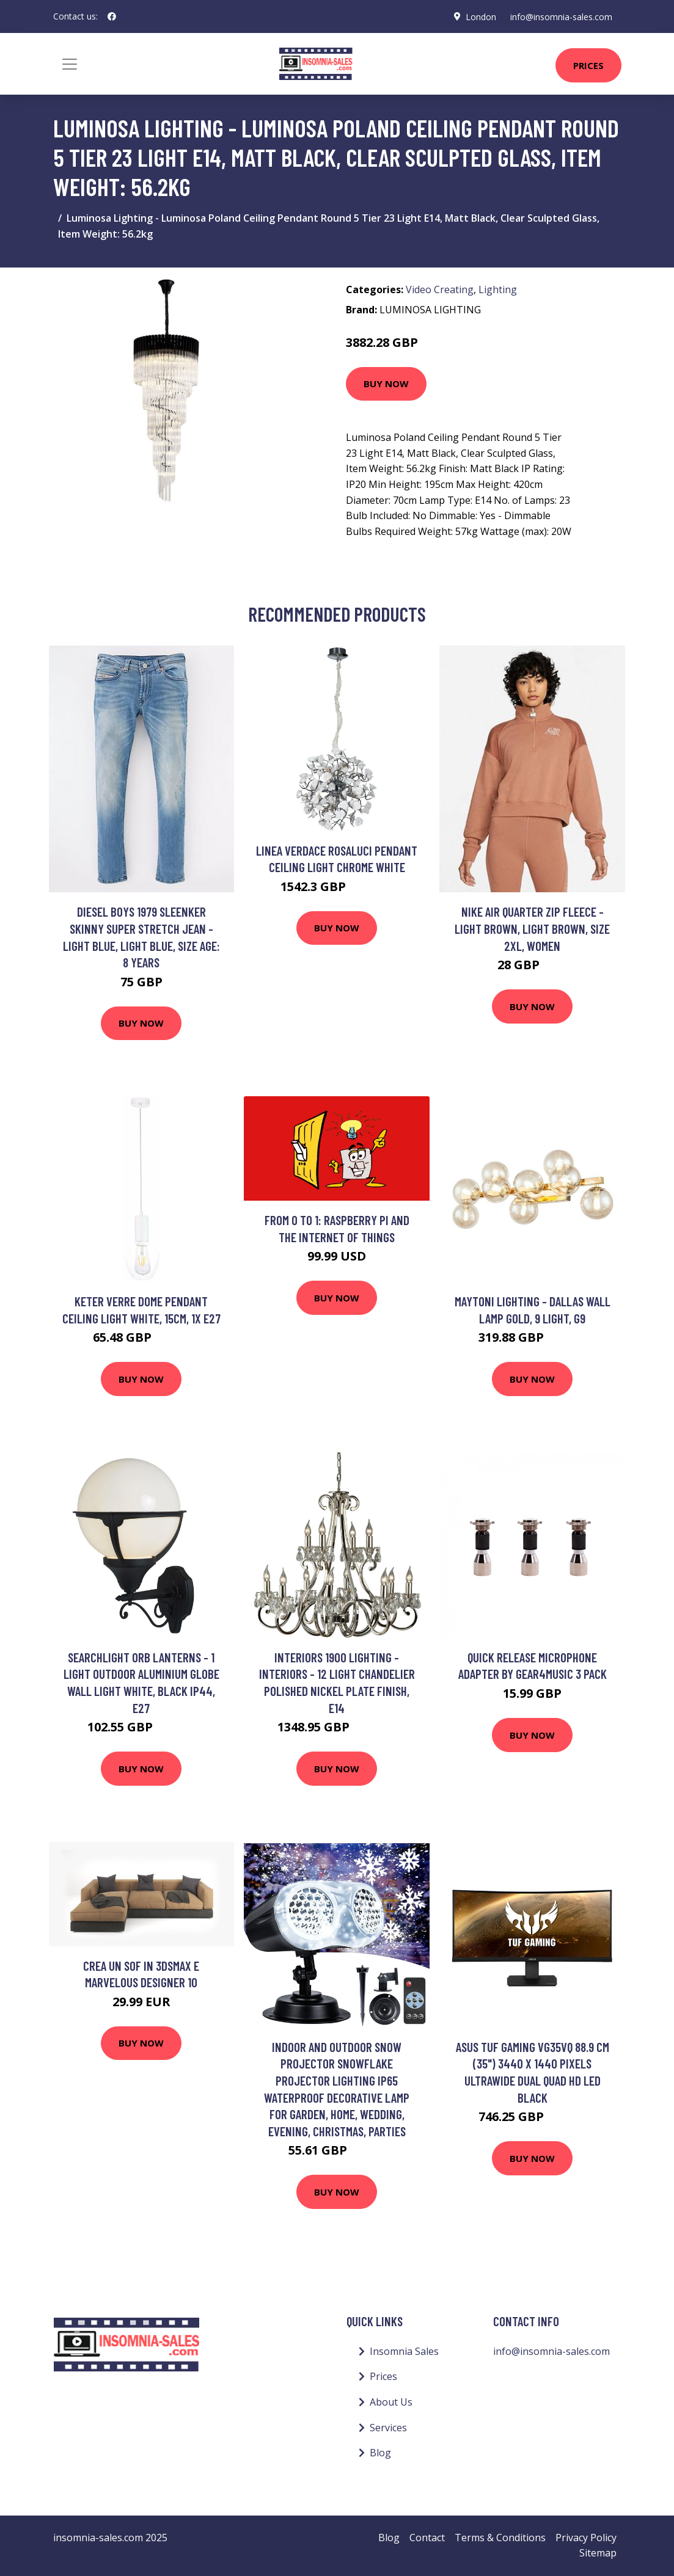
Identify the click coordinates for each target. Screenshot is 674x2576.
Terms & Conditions (500, 2537)
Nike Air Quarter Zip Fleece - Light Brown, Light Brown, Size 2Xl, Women (532, 928)
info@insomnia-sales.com (561, 16)
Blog (380, 2452)
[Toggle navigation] (69, 64)
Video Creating (440, 289)
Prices (588, 65)
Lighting (497, 289)
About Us (391, 2402)
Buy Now (386, 383)
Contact (427, 2537)
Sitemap (598, 2553)
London (479, 16)
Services (388, 2427)
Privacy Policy (586, 2537)
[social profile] (112, 16)
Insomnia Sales (404, 2351)
